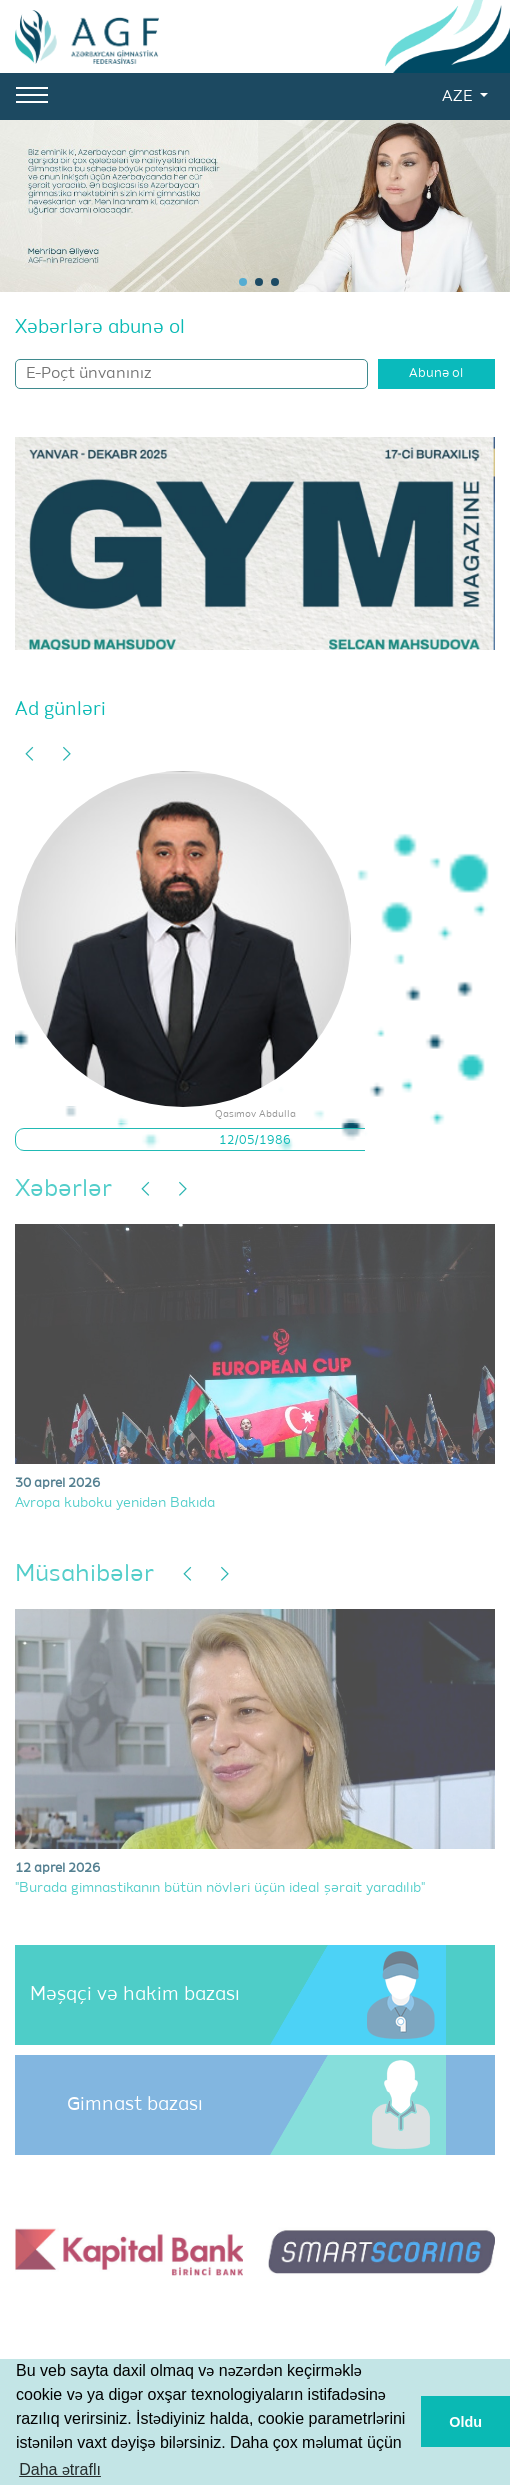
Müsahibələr (84, 1574)
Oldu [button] (465, 2422)
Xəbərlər (63, 1189)
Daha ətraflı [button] (60, 2469)
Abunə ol (436, 373)
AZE (459, 97)
